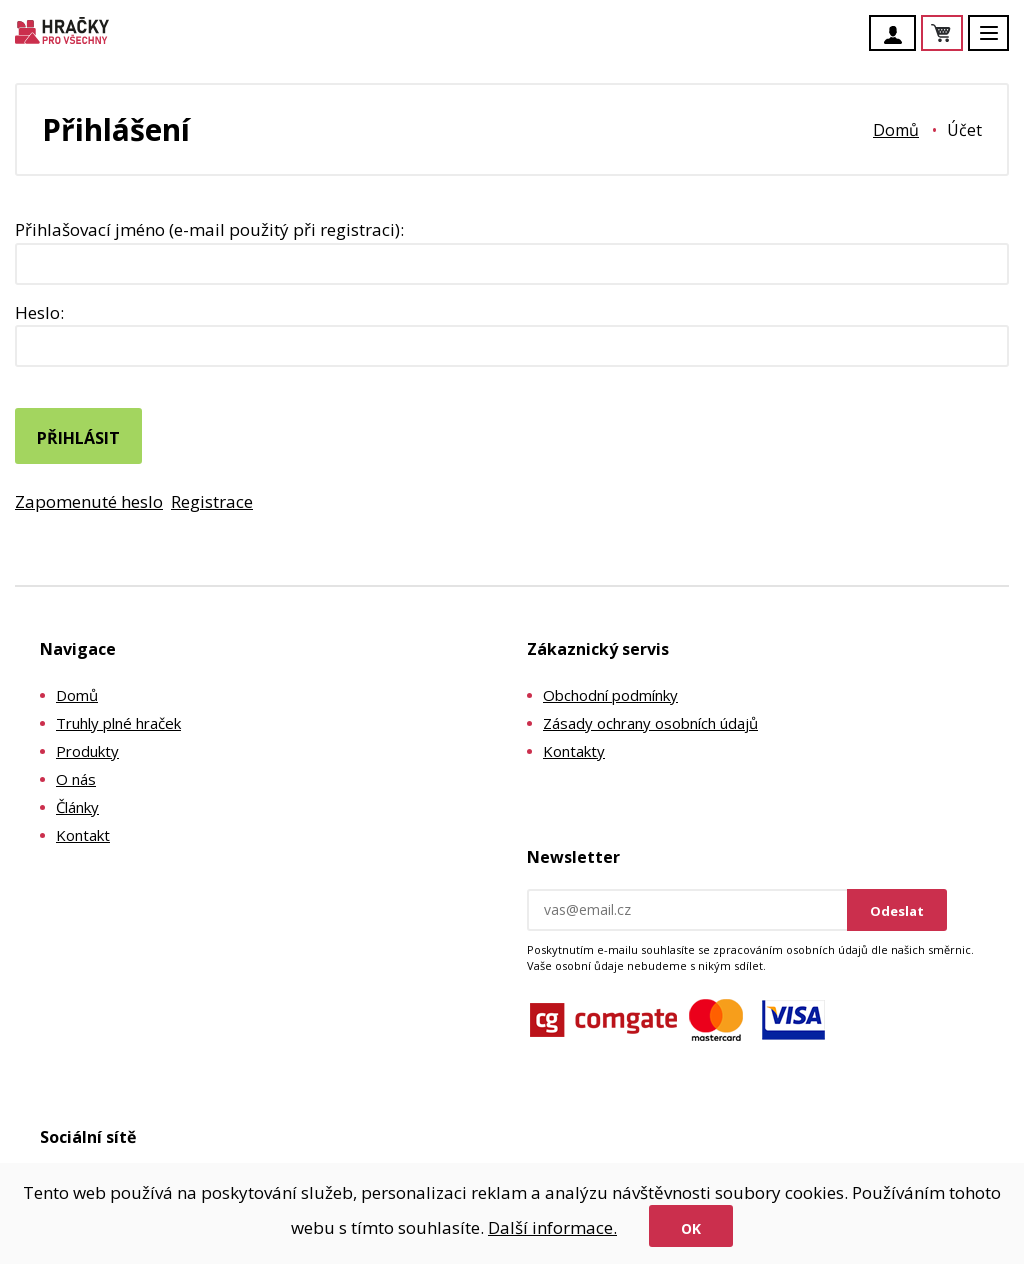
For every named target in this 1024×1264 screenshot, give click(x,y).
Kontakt (83, 835)
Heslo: (39, 312)
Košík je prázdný (962, 34)
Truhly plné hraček (118, 723)
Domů (896, 130)
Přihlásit (78, 438)
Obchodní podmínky (610, 695)
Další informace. (552, 1227)
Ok (691, 1228)
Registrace (212, 501)
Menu (1000, 42)
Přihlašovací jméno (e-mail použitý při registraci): (209, 229)
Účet (898, 35)
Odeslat (897, 911)
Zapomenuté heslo (89, 501)
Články (77, 807)
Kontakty (574, 751)
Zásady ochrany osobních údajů (650, 723)
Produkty (87, 751)
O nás (76, 779)
